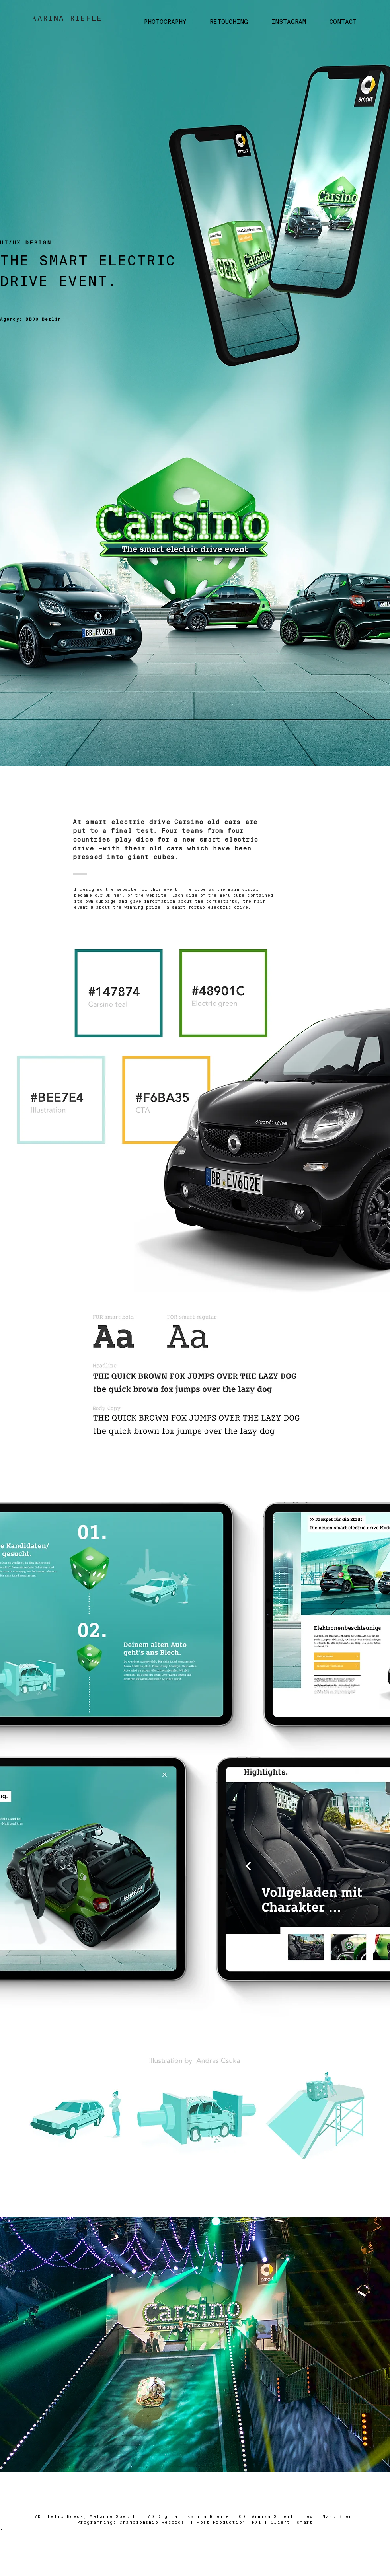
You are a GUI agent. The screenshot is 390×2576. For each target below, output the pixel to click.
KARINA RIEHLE (67, 18)
